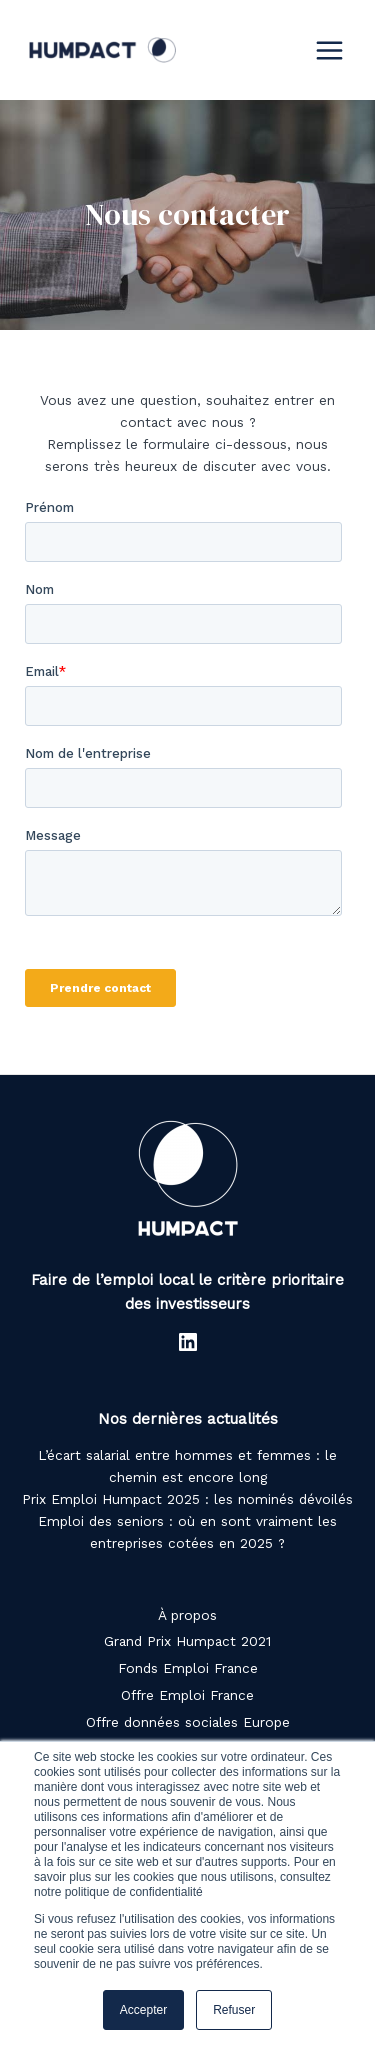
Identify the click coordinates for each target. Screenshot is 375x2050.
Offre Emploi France (187, 1695)
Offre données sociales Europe (188, 1722)
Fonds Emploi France (188, 1668)
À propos (187, 1615)
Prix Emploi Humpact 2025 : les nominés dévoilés (187, 1499)
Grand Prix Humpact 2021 (187, 1641)
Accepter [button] (143, 2010)
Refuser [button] (234, 2010)
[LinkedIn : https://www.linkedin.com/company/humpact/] (188, 1342)
